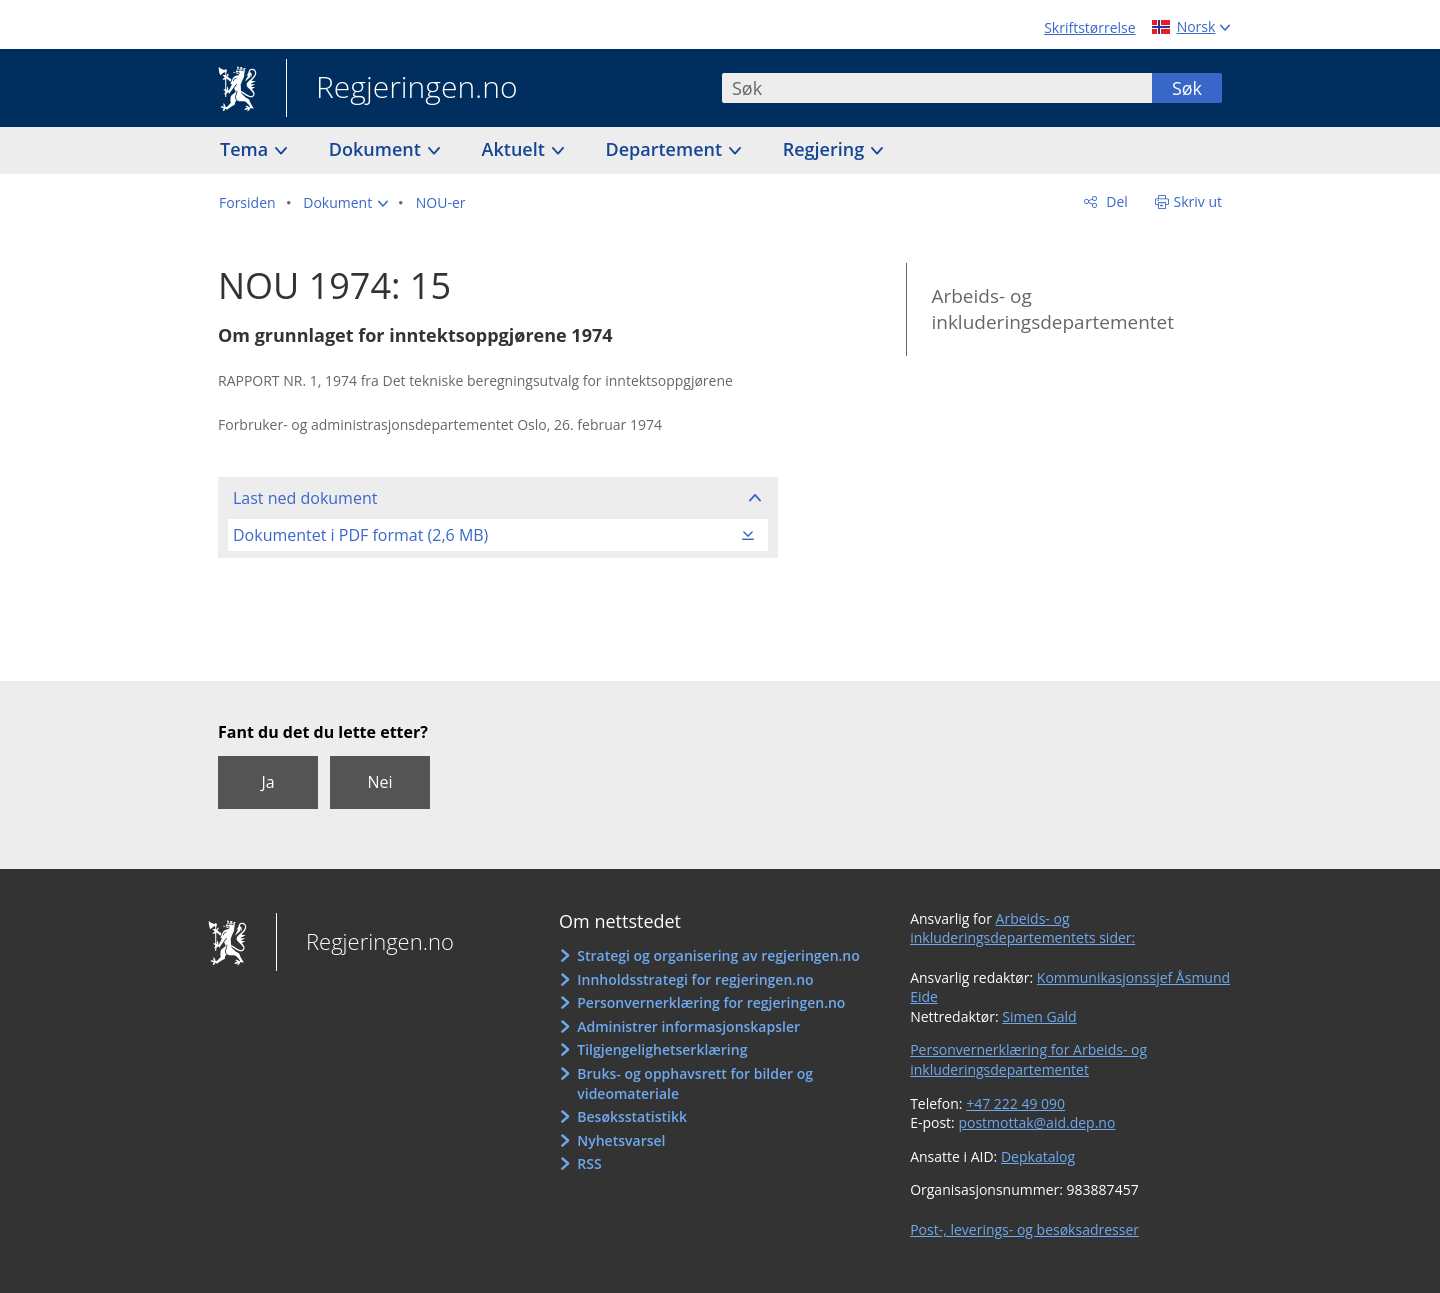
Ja (267, 782)
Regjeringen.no (402, 89)
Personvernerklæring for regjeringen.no (711, 1002)
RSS (589, 1163)
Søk (1187, 88)
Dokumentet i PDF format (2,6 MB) (360, 535)
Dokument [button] (377, 149)
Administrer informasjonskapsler (688, 1026)
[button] (345, 203)
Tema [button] (246, 149)
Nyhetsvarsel (621, 1140)
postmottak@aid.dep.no (1036, 1122)
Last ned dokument (305, 498)
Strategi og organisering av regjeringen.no (718, 955)
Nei (379, 782)
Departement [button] (666, 149)
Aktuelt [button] (516, 149)
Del (1115, 201)
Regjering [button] (826, 149)
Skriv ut (1198, 201)
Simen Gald (1039, 1016)
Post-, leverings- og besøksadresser (1024, 1229)
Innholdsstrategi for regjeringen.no (695, 979)
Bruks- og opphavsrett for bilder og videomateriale (695, 1083)
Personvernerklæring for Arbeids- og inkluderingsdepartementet (1028, 1059)
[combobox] (937, 88)
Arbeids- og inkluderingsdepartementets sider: (1022, 928)
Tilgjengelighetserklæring (662, 1049)
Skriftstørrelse (1089, 27)
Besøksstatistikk (632, 1116)
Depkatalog (1038, 1156)
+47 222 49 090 (1015, 1103)
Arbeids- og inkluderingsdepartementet (1052, 309)
